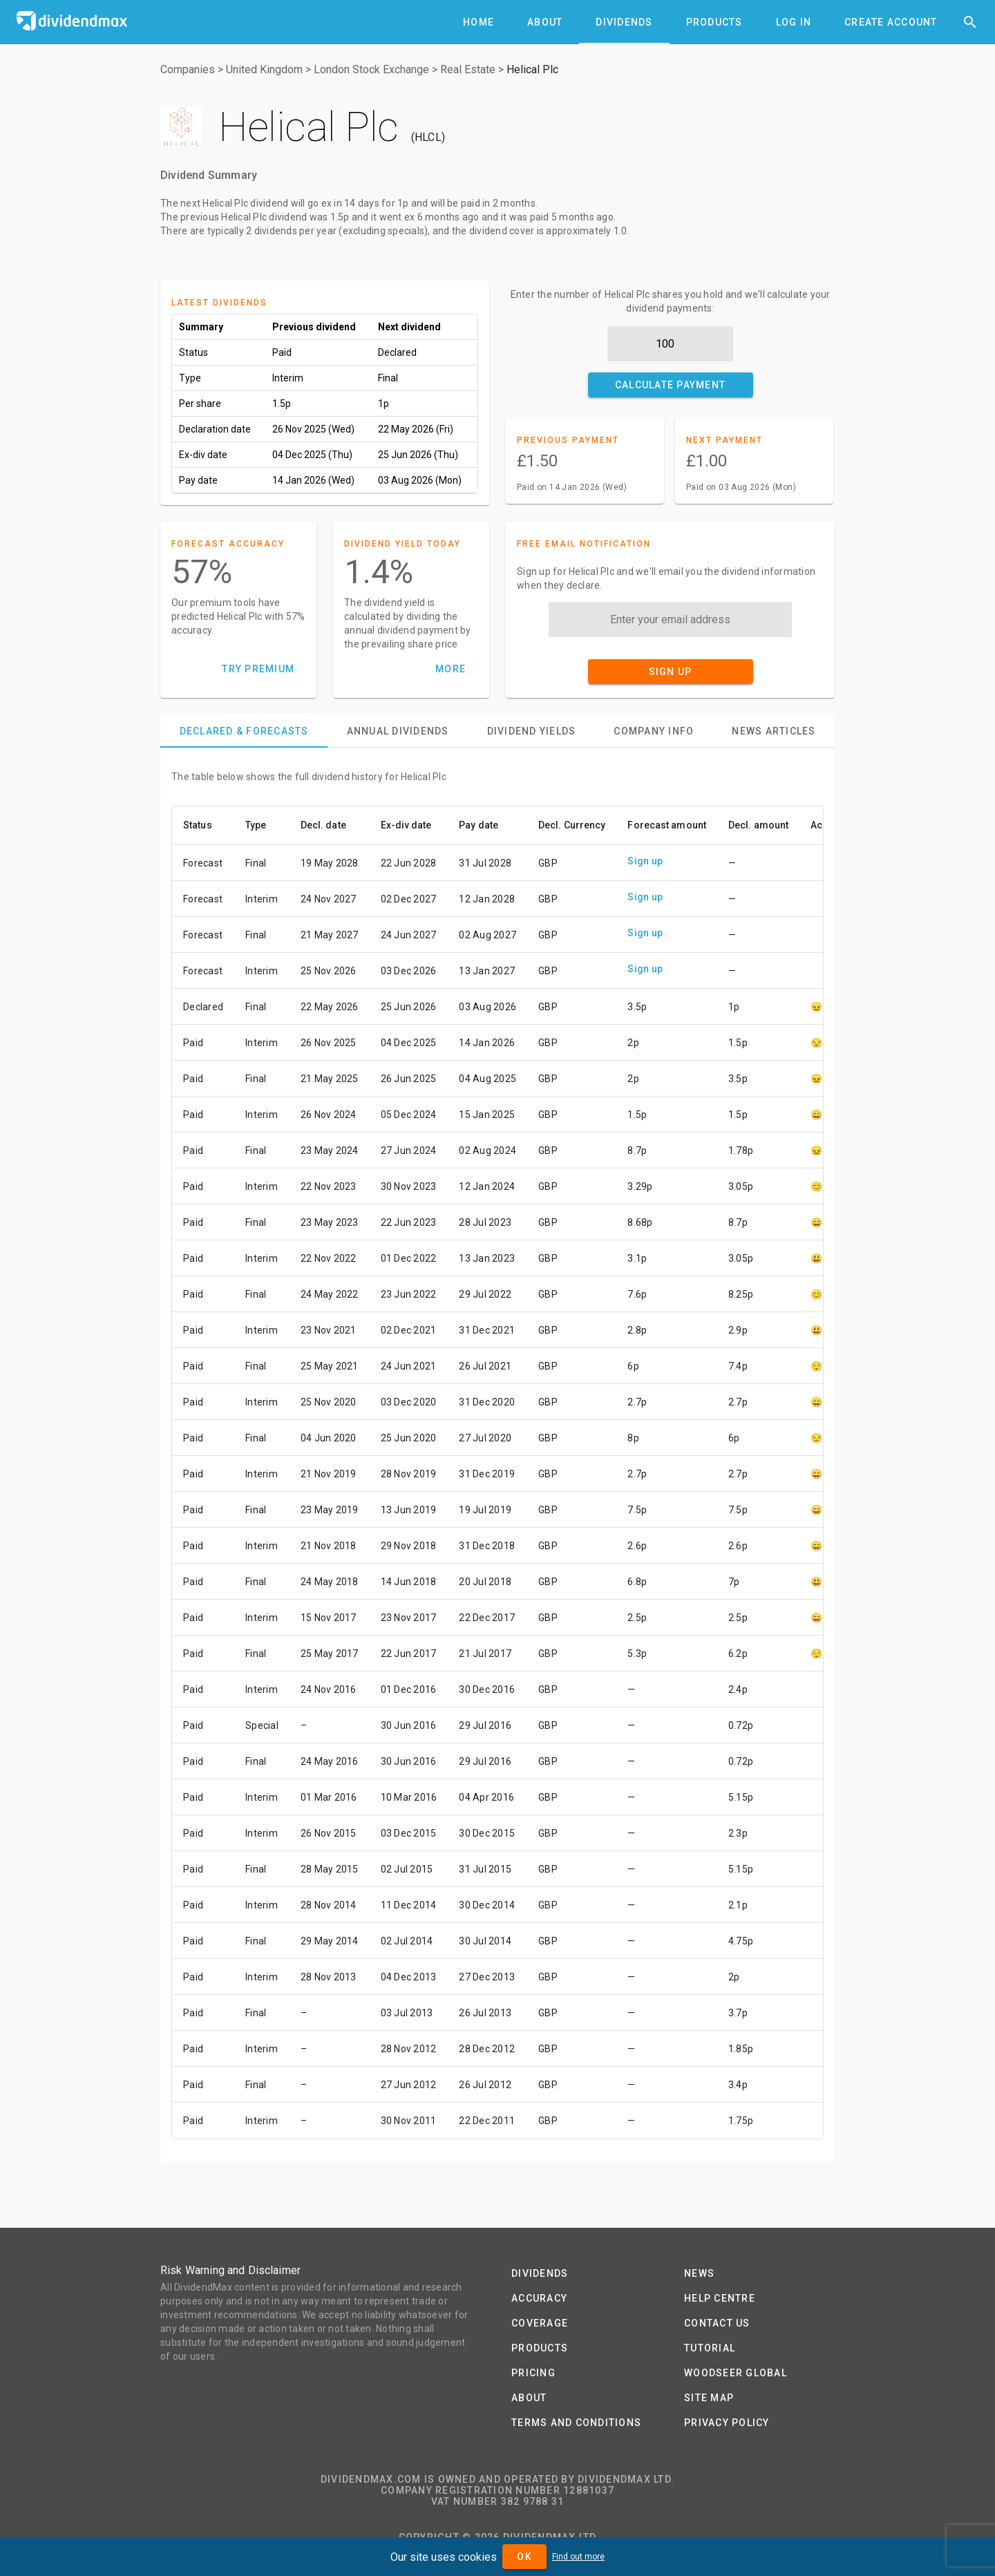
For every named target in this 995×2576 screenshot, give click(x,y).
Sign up (645, 860)
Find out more (578, 2556)
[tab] (478, 22)
